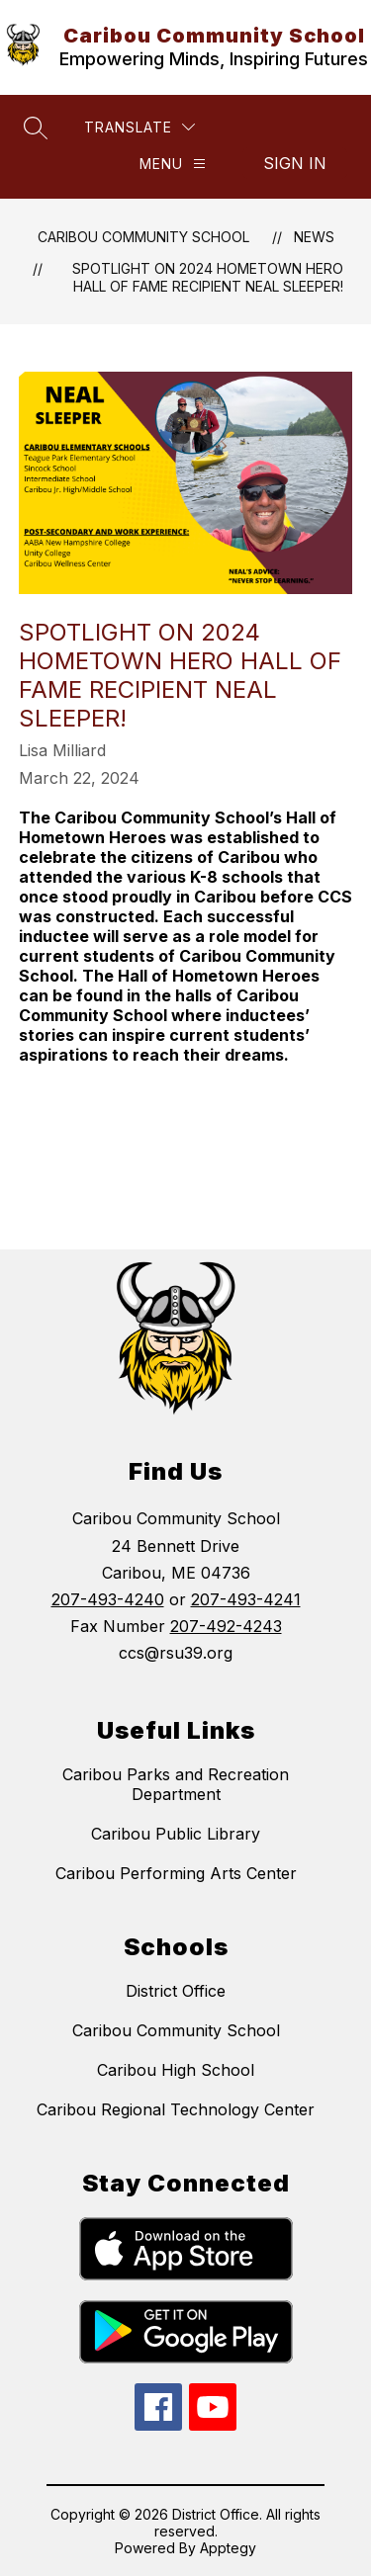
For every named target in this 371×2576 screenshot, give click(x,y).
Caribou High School (175, 2070)
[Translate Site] (139, 127)
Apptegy (228, 2547)
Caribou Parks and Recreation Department (175, 1784)
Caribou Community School (143, 236)
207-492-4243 (226, 1626)
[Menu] (173, 163)
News (314, 236)
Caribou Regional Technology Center (176, 2109)
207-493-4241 (246, 1599)
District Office (176, 1991)
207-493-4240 (107, 1599)
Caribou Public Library (175, 1834)
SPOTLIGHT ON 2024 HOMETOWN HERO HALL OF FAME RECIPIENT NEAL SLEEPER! (207, 277)
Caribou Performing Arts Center (176, 1873)
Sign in (294, 163)
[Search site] (35, 127)
